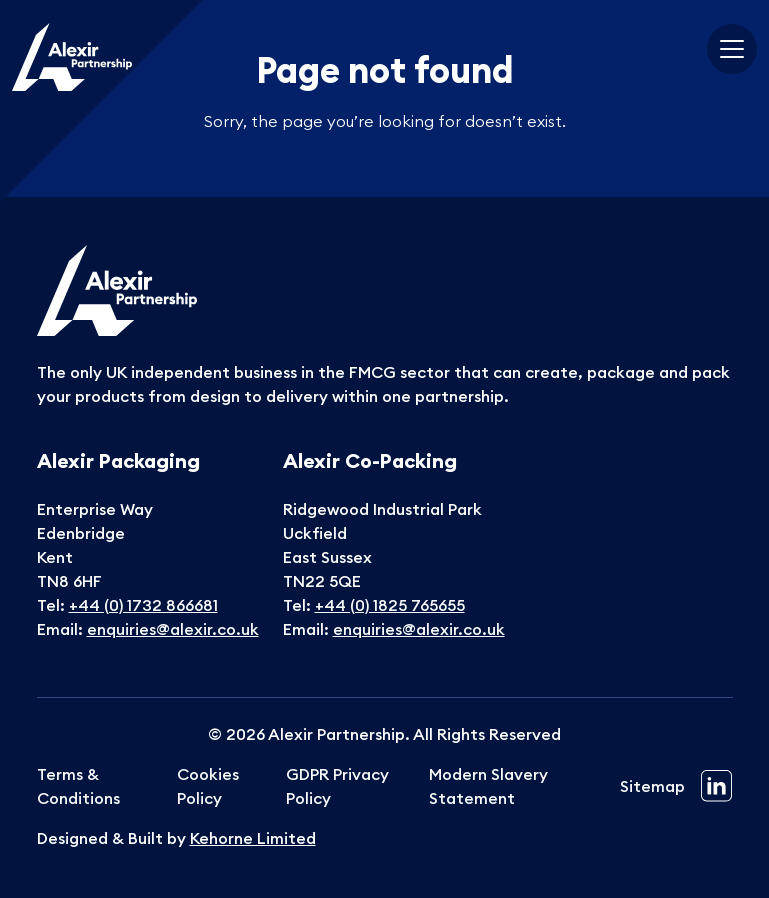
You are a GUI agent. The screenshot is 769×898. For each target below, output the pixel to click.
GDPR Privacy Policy (337, 786)
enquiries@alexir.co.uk (173, 629)
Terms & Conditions (78, 786)
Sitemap (652, 786)
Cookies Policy (208, 786)
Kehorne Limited (253, 838)
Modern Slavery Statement (488, 786)
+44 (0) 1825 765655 (390, 605)
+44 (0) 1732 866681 (143, 605)
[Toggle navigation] (732, 49)
